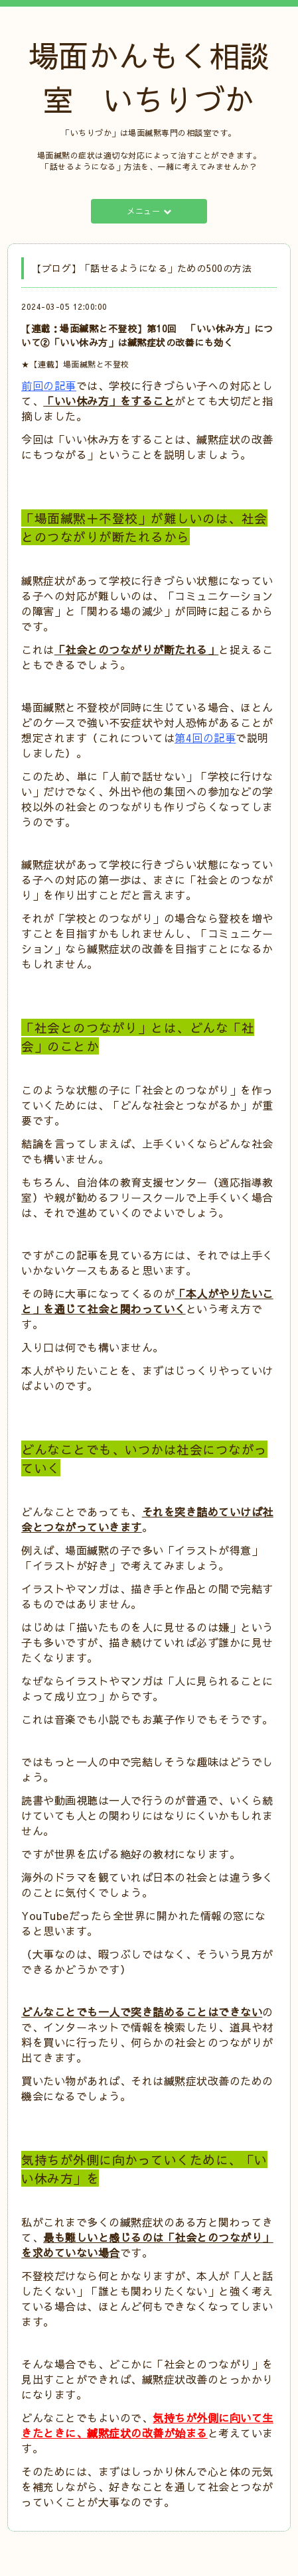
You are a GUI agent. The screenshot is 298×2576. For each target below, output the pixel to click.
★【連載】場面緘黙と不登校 (75, 364)
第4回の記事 (205, 737)
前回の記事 (48, 385)
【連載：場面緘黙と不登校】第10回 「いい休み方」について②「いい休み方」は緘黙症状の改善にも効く (147, 335)
